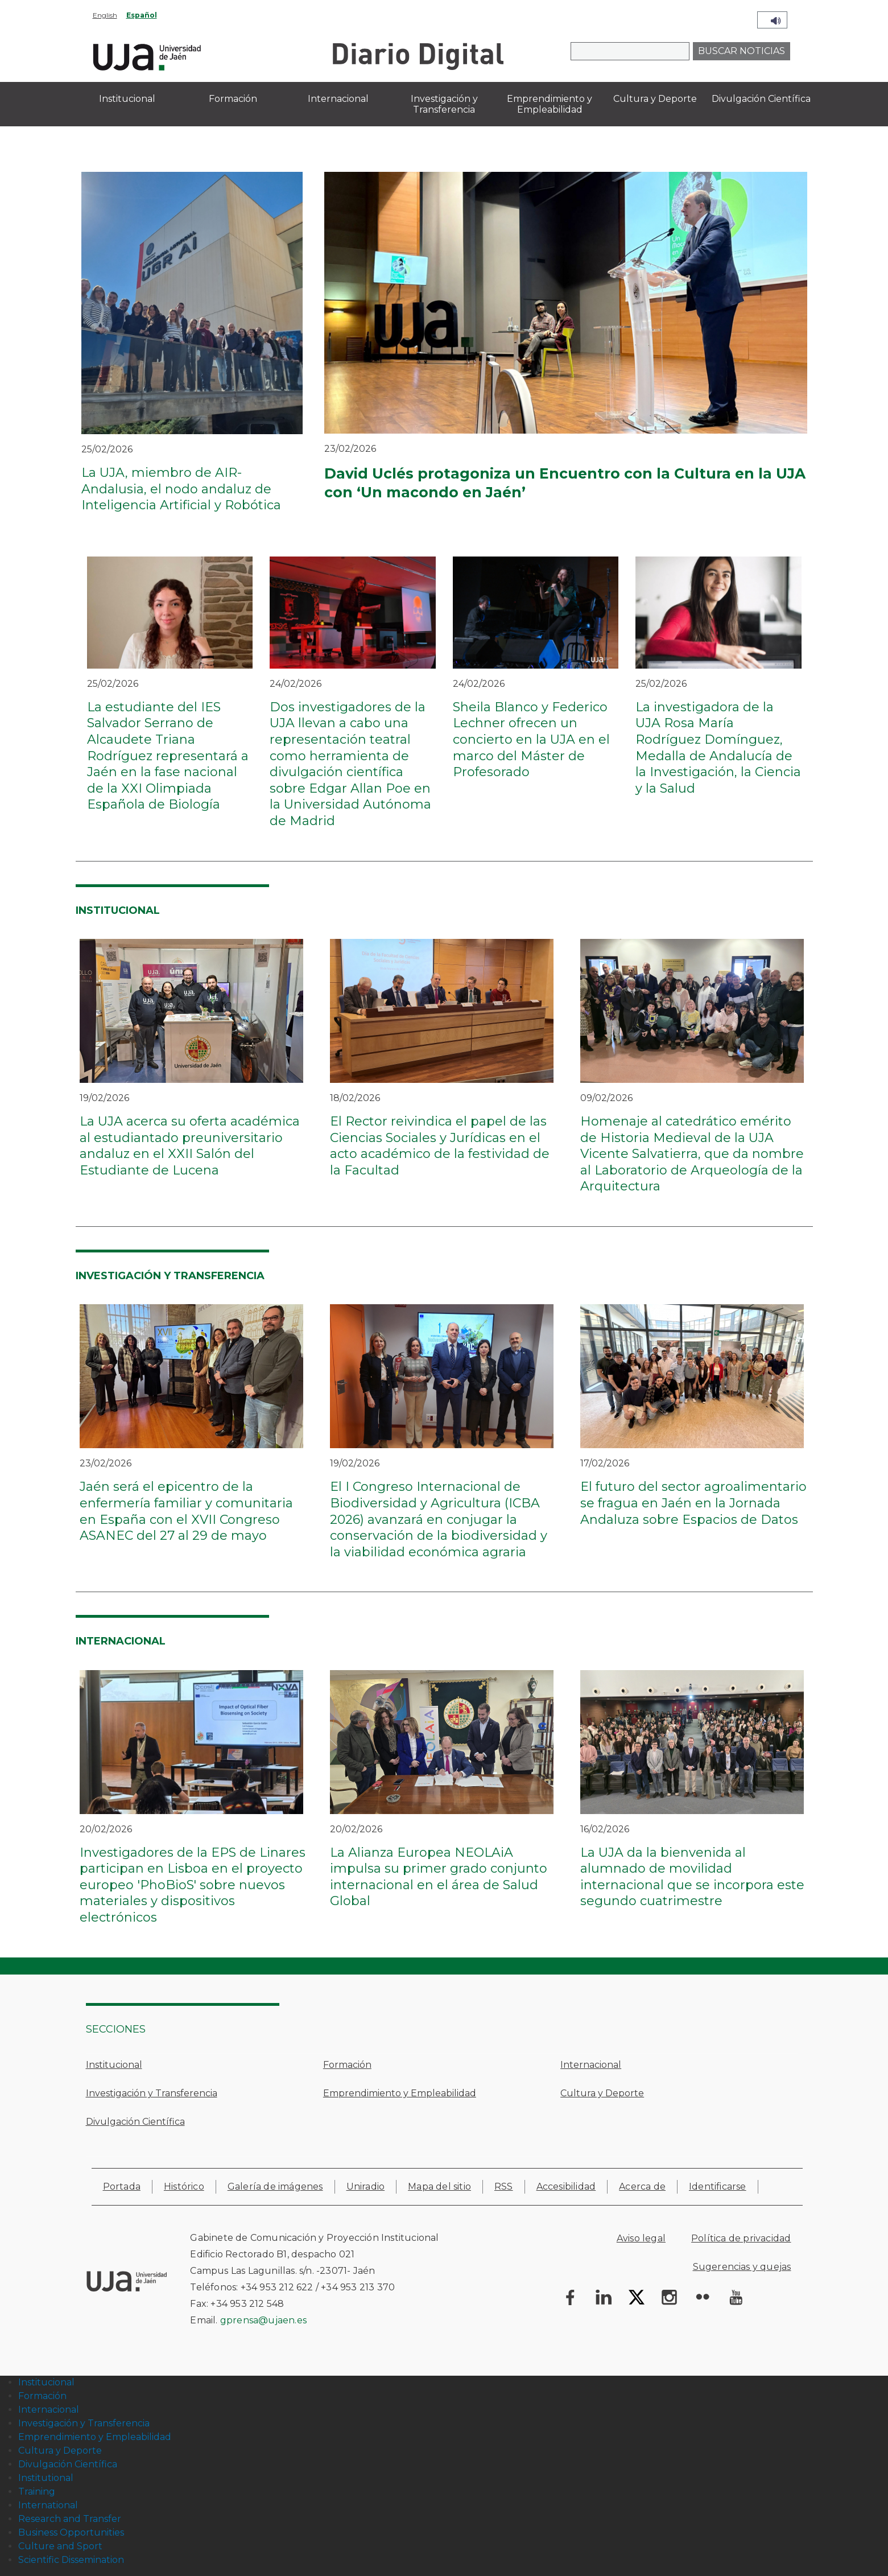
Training (36, 2491)
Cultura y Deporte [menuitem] (655, 98)
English (105, 15)
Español (141, 15)
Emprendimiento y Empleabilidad (399, 2093)
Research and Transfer (69, 2518)
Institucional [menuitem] (127, 98)
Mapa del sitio (439, 2186)
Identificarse (717, 2186)
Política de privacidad (741, 2238)
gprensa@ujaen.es (263, 2320)
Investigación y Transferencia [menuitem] (444, 104)
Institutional (45, 2477)
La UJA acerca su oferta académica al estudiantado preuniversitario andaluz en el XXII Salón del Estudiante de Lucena (190, 1146)
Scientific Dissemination (71, 2559)
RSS (503, 2186)
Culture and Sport (60, 2546)
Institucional (114, 2064)
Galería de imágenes (275, 2186)
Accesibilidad (566, 2186)
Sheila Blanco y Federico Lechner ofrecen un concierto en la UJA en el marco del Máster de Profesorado (531, 739)
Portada (122, 2186)
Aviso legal (641, 2238)
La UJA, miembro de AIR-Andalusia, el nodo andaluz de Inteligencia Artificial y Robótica (181, 489)
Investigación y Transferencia (151, 2093)
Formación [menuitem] (233, 98)
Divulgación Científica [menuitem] (761, 98)
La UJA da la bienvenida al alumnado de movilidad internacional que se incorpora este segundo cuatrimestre (692, 1877)
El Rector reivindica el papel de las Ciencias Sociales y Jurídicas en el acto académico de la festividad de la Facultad (440, 1146)
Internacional (590, 2064)
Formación (347, 2064)
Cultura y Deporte (602, 2093)
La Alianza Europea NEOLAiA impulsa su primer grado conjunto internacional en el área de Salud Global (438, 1877)
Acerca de (642, 2186)
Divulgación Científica (135, 2121)
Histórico (184, 2186)
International (48, 2505)
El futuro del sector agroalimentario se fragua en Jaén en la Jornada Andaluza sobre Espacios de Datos (693, 1503)
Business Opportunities (71, 2532)
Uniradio (365, 2186)
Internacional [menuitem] (338, 98)
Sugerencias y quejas (742, 2266)
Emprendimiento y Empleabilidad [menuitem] (549, 104)
